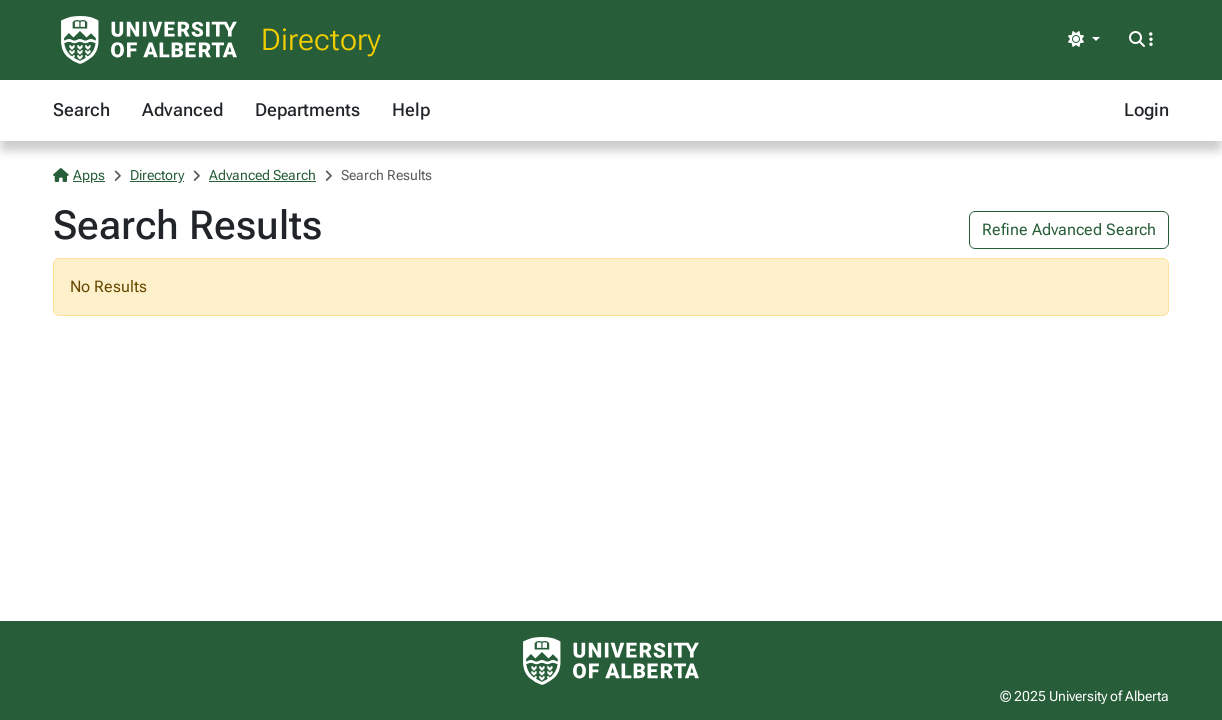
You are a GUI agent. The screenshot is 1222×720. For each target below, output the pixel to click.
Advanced (182, 109)
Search (81, 109)
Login (1146, 109)
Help (411, 109)
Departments (307, 109)
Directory (321, 39)
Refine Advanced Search (1069, 229)
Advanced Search (262, 175)
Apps (79, 175)
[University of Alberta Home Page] (149, 40)
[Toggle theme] (1084, 40)
